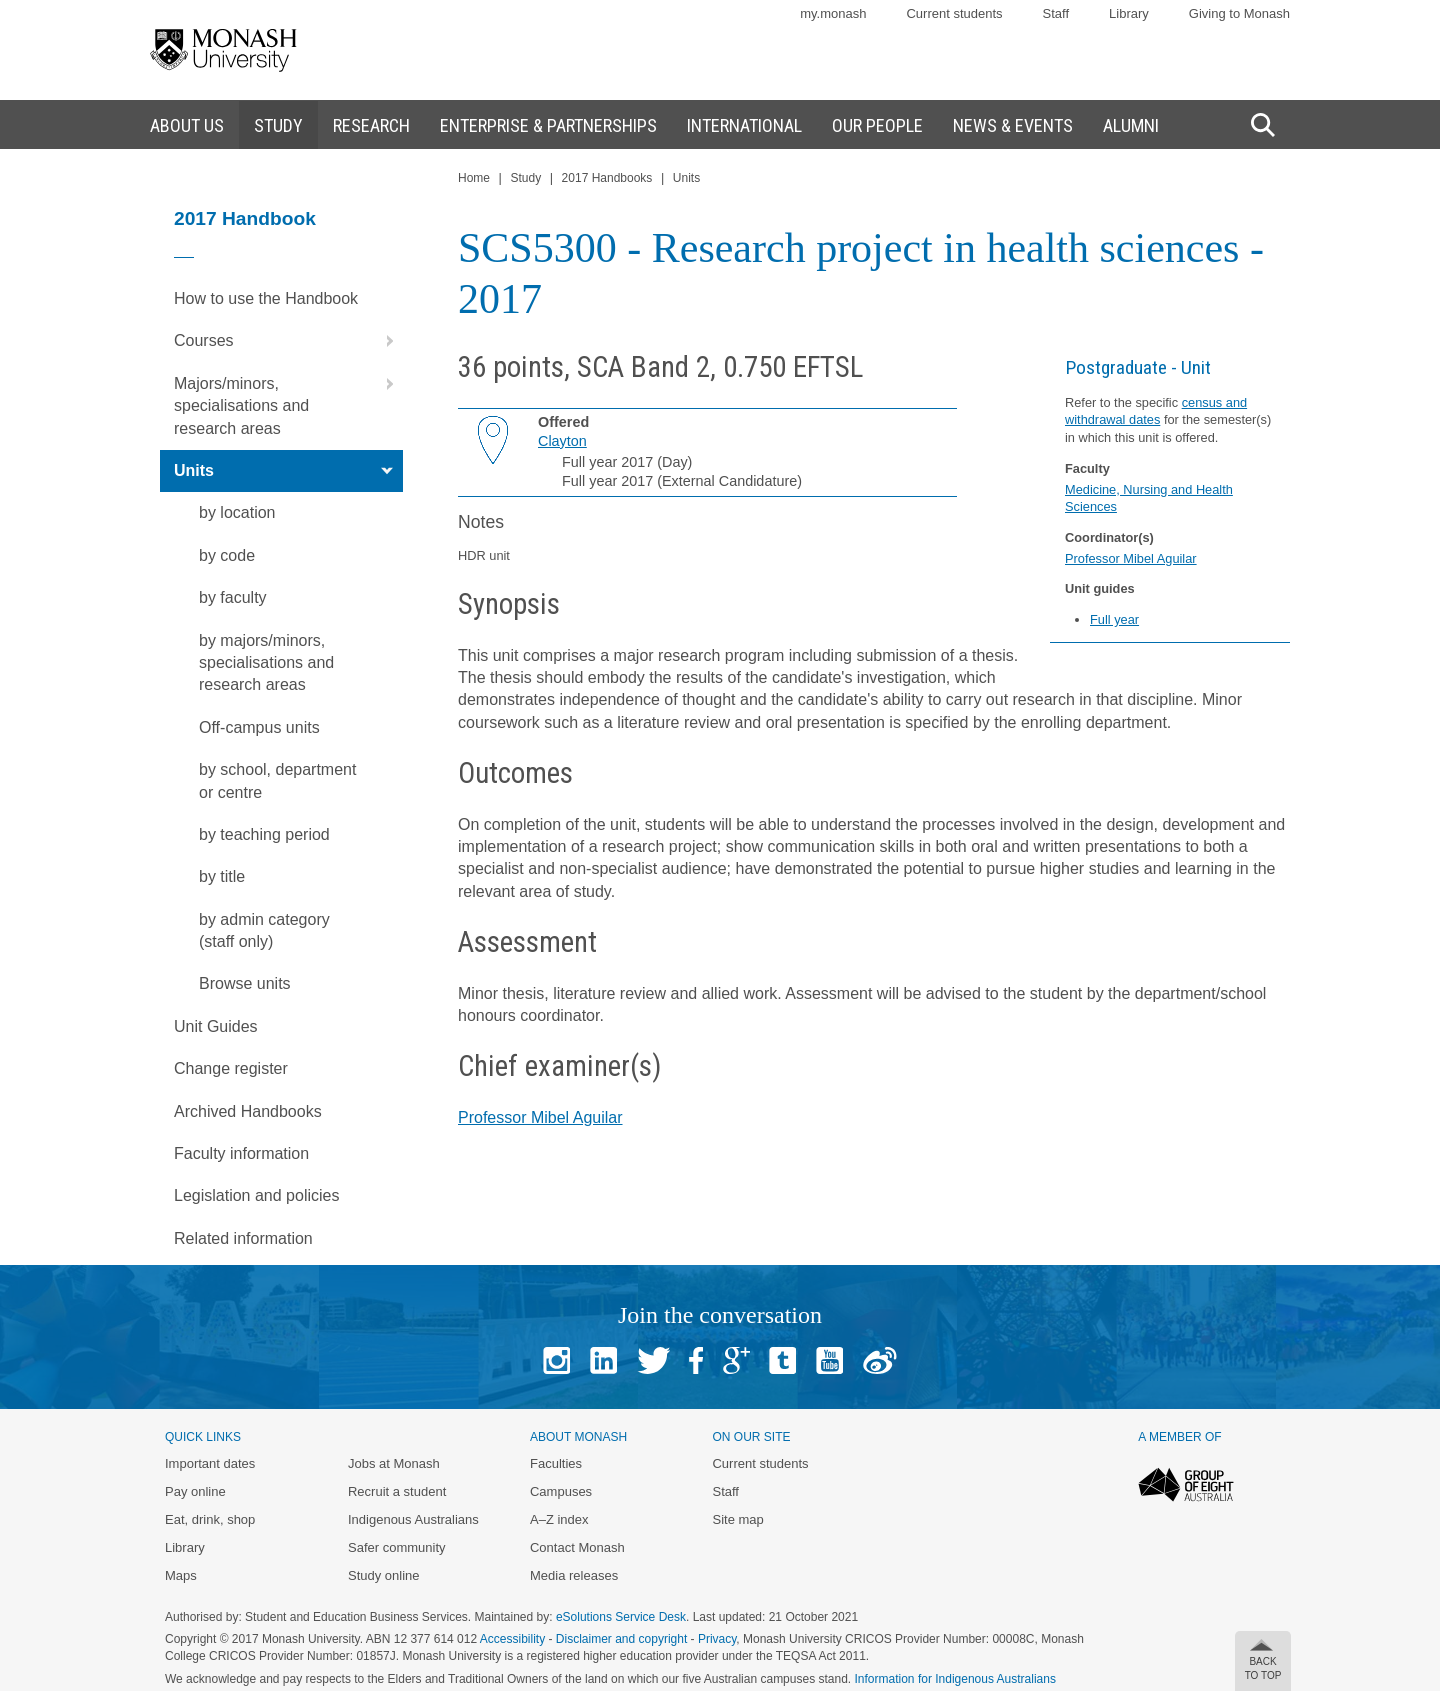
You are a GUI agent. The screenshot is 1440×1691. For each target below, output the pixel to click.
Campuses (561, 1491)
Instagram (556, 1360)
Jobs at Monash (394, 1463)
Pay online (195, 1491)
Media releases (574, 1575)
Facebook (696, 1360)
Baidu (880, 1360)
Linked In (603, 1360)
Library (1129, 13)
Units (288, 471)
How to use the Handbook (266, 298)
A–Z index (559, 1519)
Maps (181, 1575)
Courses (288, 341)
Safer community (397, 1547)
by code (227, 555)
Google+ (736, 1360)
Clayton (562, 441)
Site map (737, 1519)
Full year (1114, 619)
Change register (231, 1068)
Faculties (556, 1463)
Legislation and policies (256, 1195)
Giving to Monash (1239, 13)
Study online (384, 1575)
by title (222, 876)
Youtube (829, 1360)
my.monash (833, 13)
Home (474, 178)
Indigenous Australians (413, 1519)
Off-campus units (259, 727)
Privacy (717, 1639)
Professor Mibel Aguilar (1131, 558)
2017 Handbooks (607, 178)
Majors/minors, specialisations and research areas (288, 400)
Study (525, 178)
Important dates (210, 1463)
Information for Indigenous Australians (955, 1679)
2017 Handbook (245, 218)
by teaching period (264, 834)
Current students (954, 13)
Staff (1056, 13)
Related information (243, 1238)
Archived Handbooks (248, 1111)
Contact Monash (577, 1547)
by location (237, 512)
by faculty (233, 597)
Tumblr (782, 1360)
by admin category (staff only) (264, 930)
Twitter (653, 1360)
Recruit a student (397, 1491)
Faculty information (241, 1153)
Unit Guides (216, 1026)
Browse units (245, 983)
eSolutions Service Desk (621, 1617)
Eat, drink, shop (210, 1519)
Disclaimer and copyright (621, 1639)
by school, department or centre (277, 780)
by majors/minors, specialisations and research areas (266, 663)
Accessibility (512, 1639)
